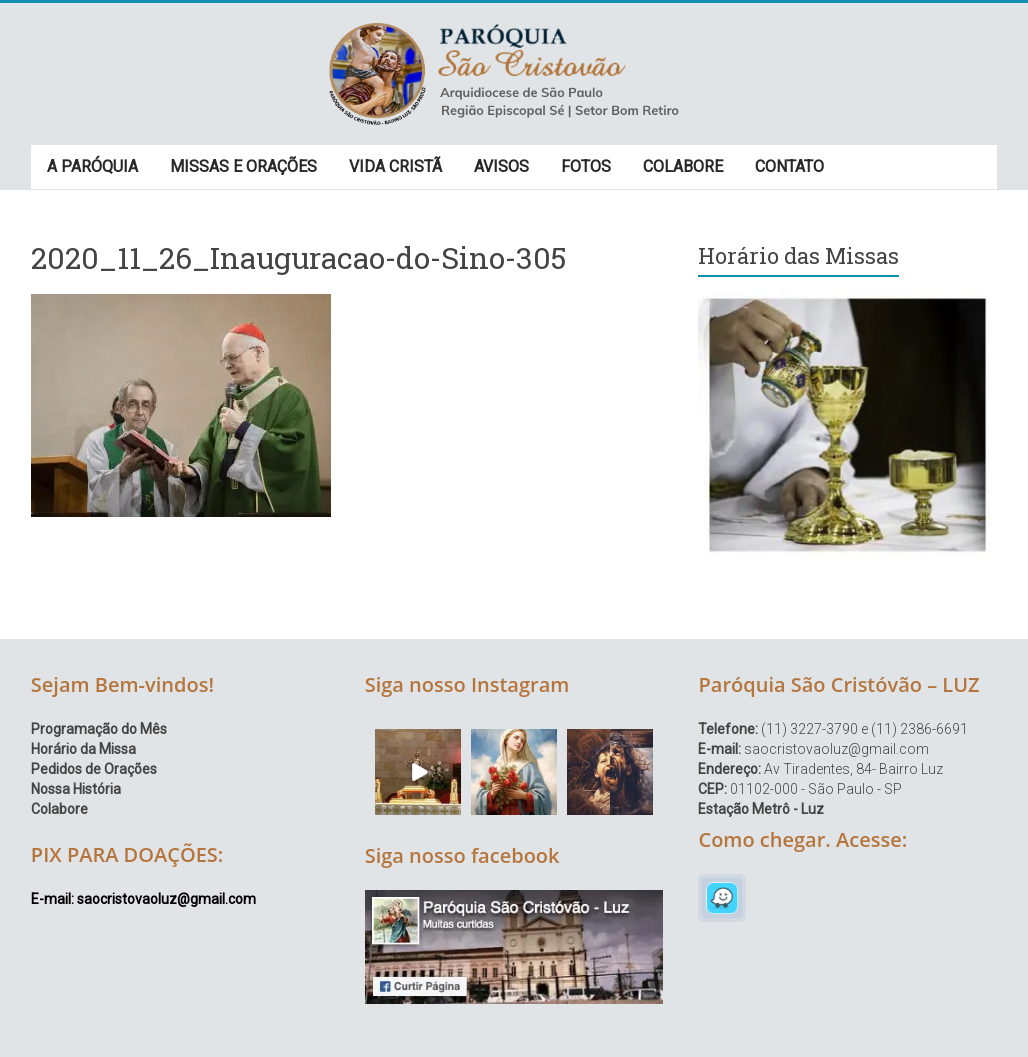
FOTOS (586, 166)
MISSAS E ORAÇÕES (243, 166)
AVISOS (501, 166)
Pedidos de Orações (94, 769)
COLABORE (683, 166)
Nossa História (76, 789)
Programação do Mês (99, 729)
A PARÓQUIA (92, 166)
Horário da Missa (83, 749)
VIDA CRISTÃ (395, 166)
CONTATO (789, 166)
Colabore (59, 809)
